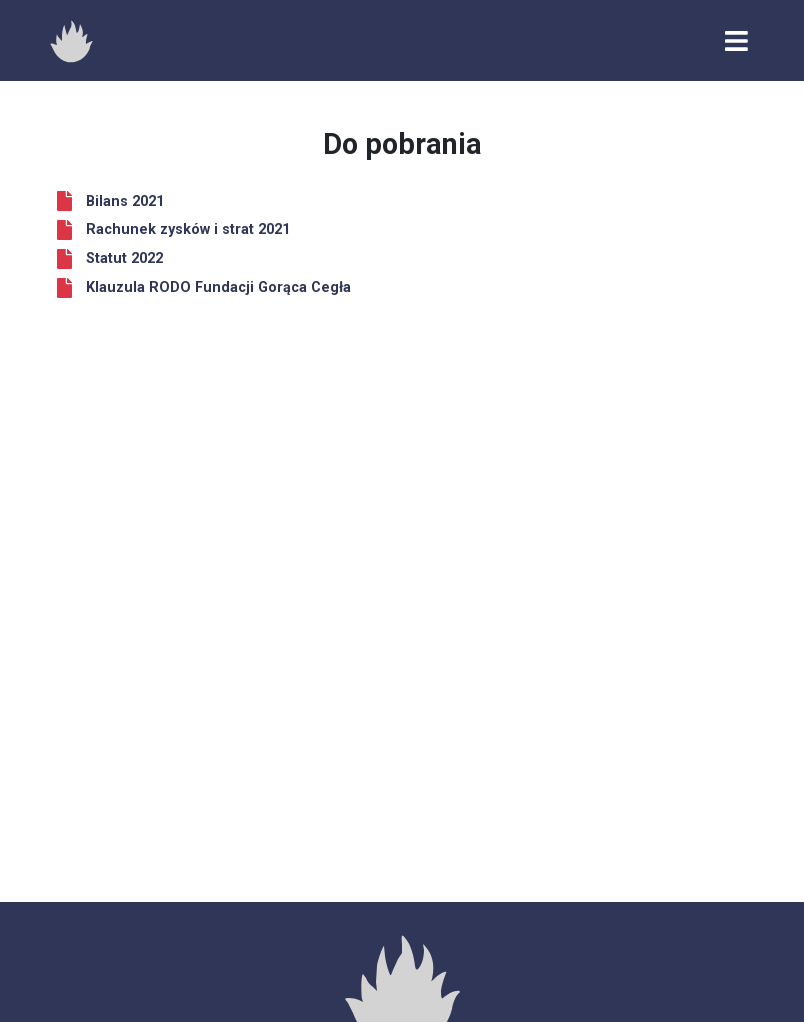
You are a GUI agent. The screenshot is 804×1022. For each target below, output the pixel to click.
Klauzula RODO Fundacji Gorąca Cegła (218, 287)
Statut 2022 (124, 258)
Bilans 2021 (125, 201)
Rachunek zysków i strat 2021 (188, 229)
